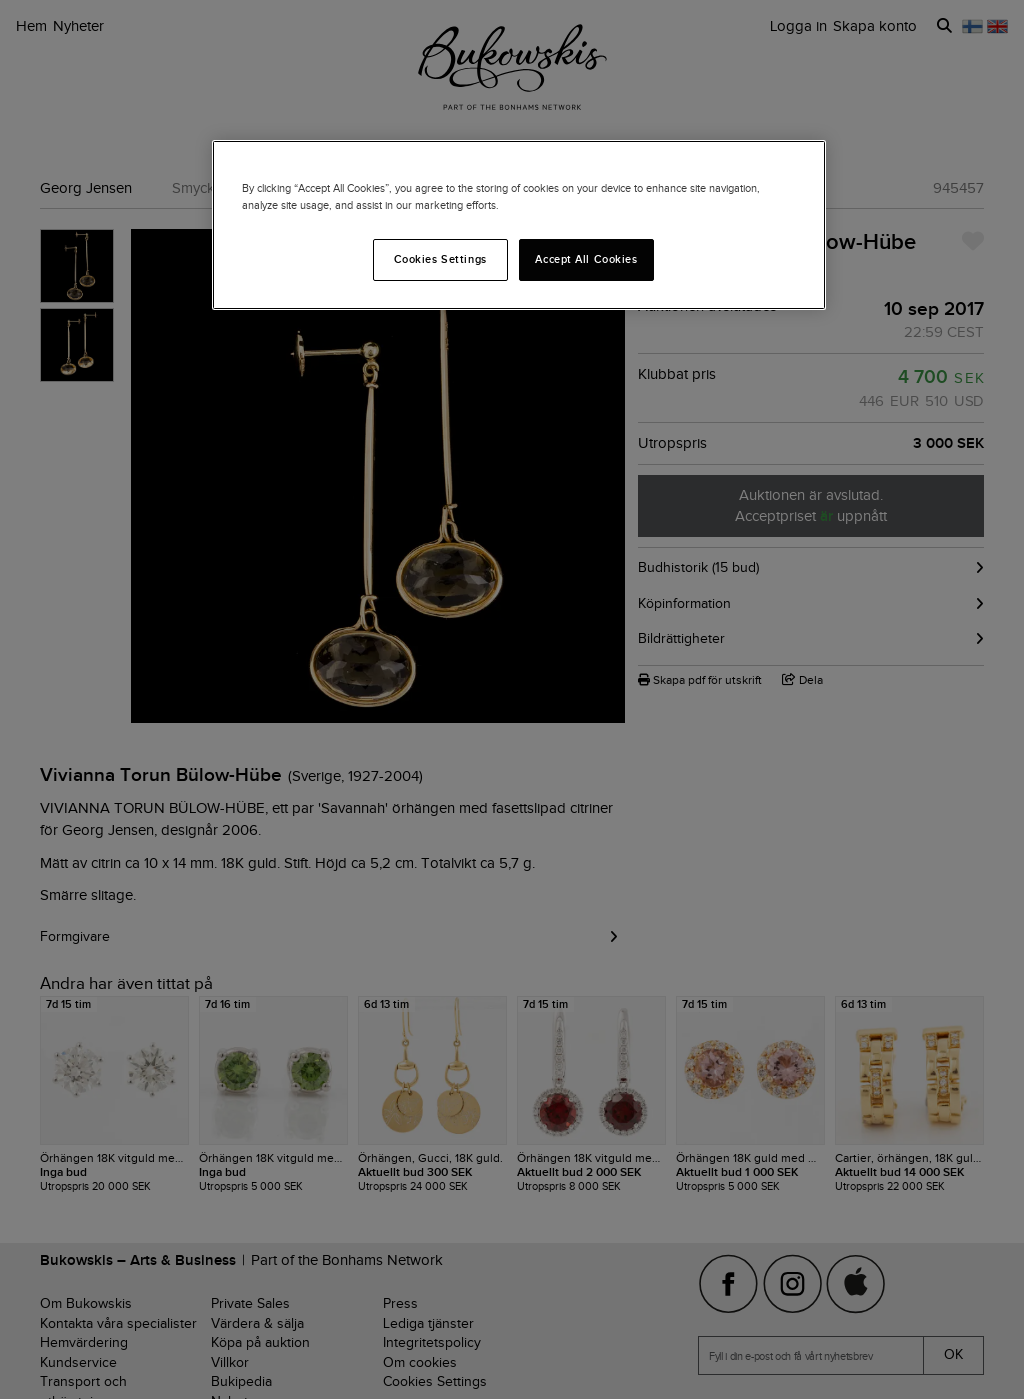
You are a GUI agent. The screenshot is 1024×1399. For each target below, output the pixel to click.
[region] (519, 225)
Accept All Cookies (586, 259)
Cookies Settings (440, 259)
